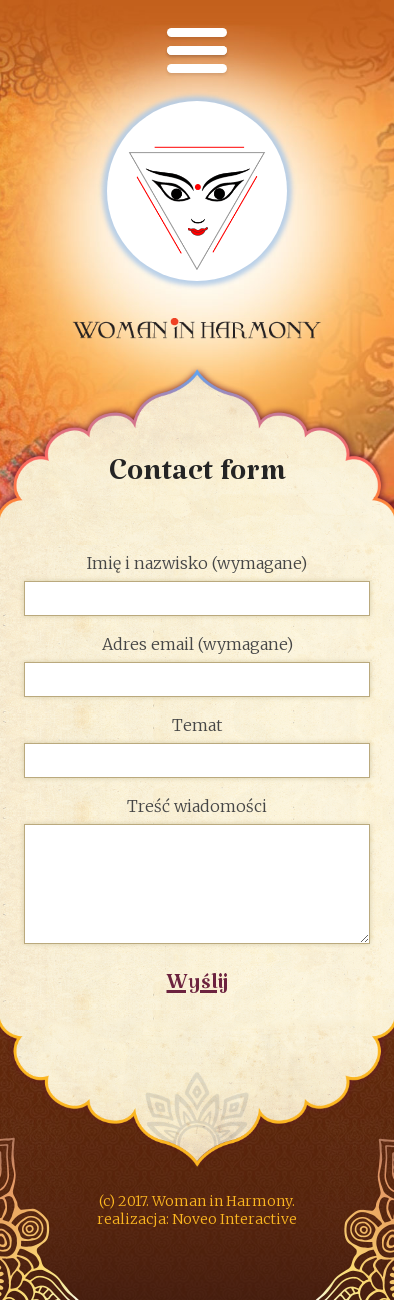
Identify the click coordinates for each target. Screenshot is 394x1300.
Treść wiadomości (197, 872)
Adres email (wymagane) (197, 666)
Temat (197, 747)
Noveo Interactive (234, 1219)
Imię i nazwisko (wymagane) (197, 585)
